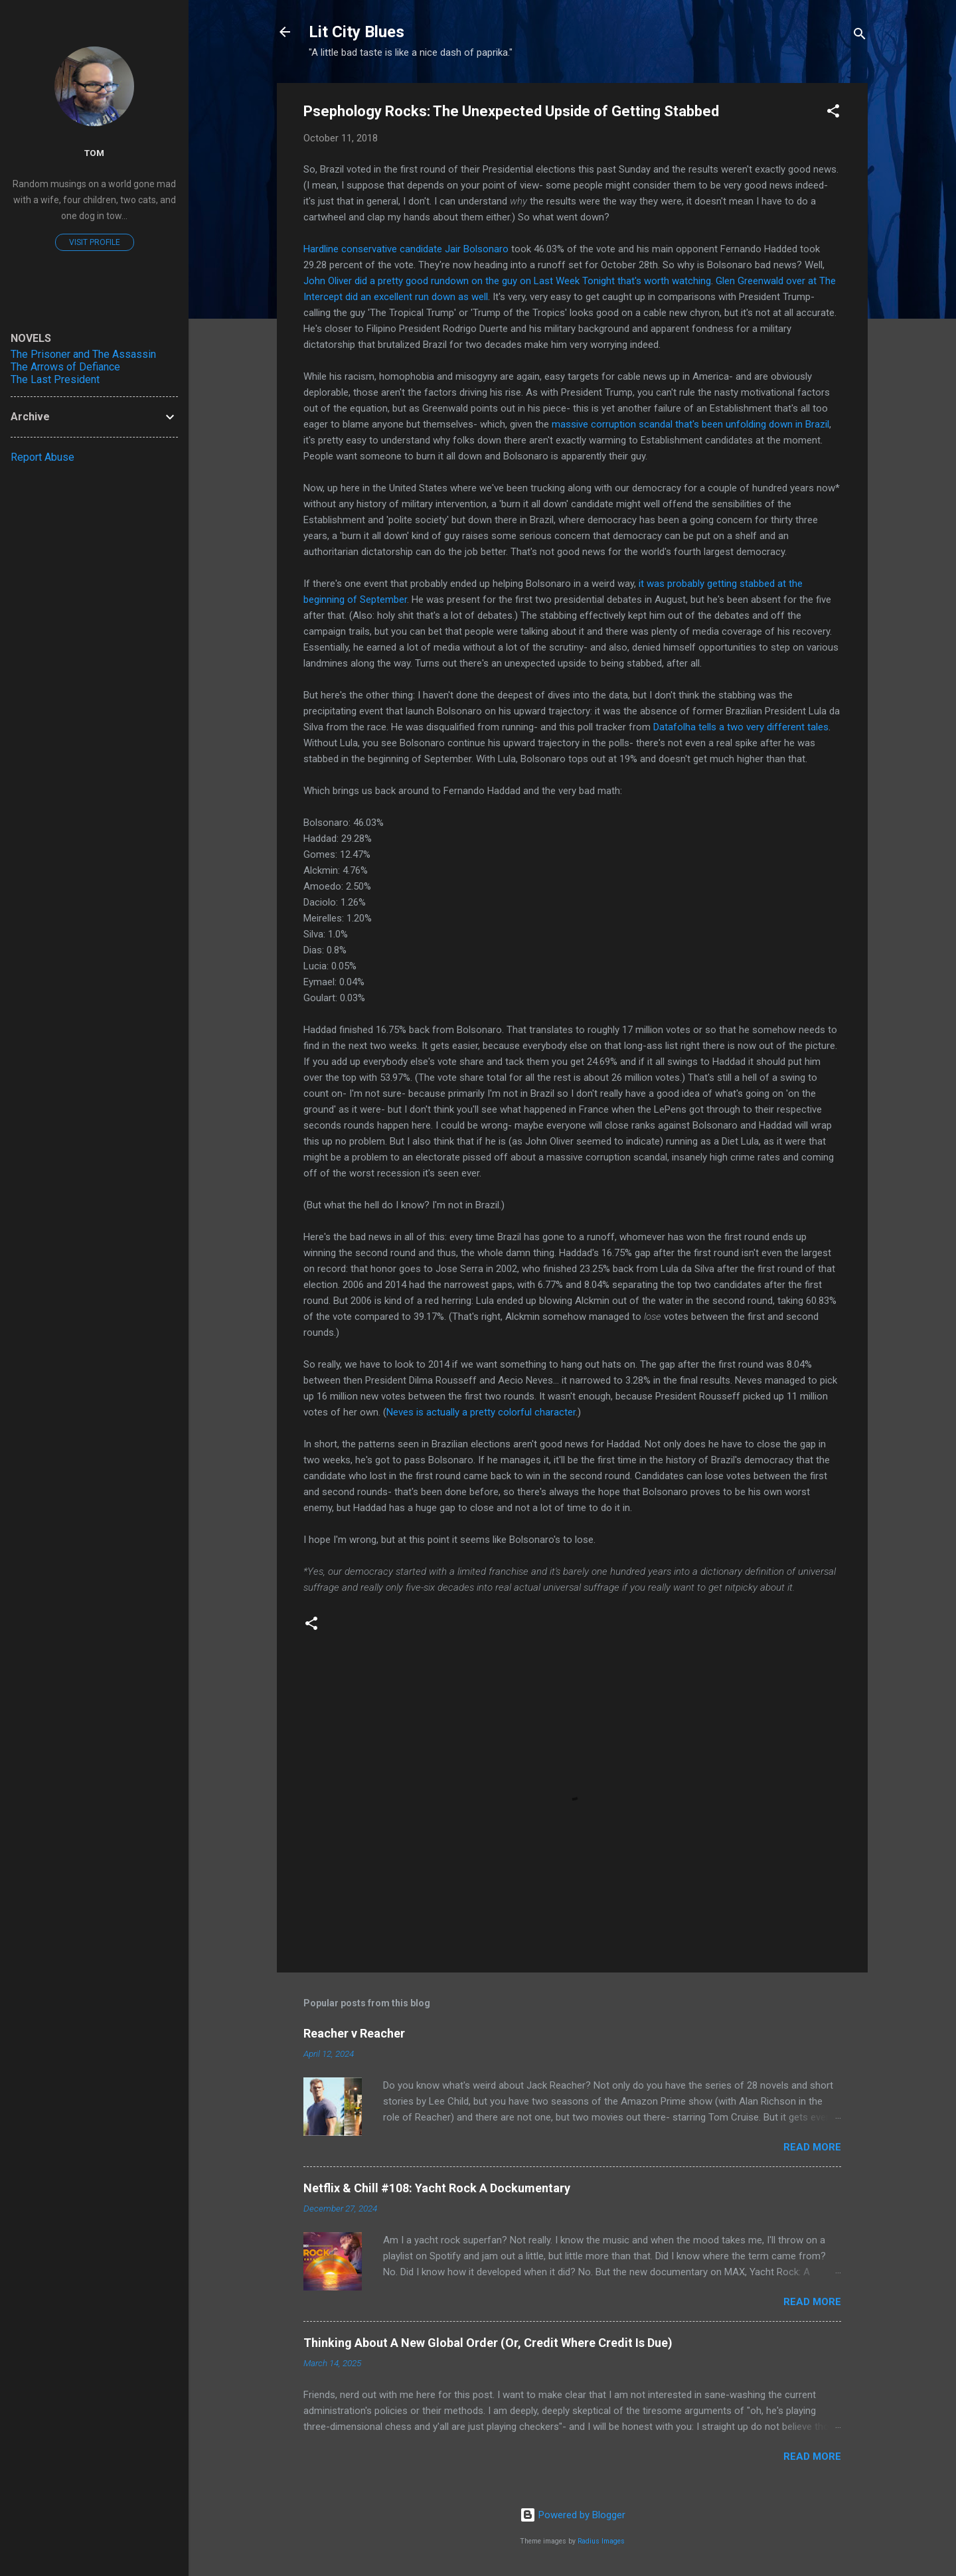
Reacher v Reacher (354, 2033)
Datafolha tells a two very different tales (741, 727)
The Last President (55, 379)
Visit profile (94, 242)
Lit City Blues (356, 32)
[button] (833, 113)
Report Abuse (42, 457)
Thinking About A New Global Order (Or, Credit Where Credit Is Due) (488, 2343)
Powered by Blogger (572, 2515)
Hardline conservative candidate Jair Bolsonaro (406, 249)
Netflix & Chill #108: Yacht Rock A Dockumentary (436, 2188)
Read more (812, 2147)
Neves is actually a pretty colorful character (481, 1412)
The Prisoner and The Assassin (83, 354)
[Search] (860, 36)
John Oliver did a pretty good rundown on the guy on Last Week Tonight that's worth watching (507, 281)
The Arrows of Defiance (65, 367)
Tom (94, 152)
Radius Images (601, 2541)
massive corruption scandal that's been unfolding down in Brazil (690, 424)
